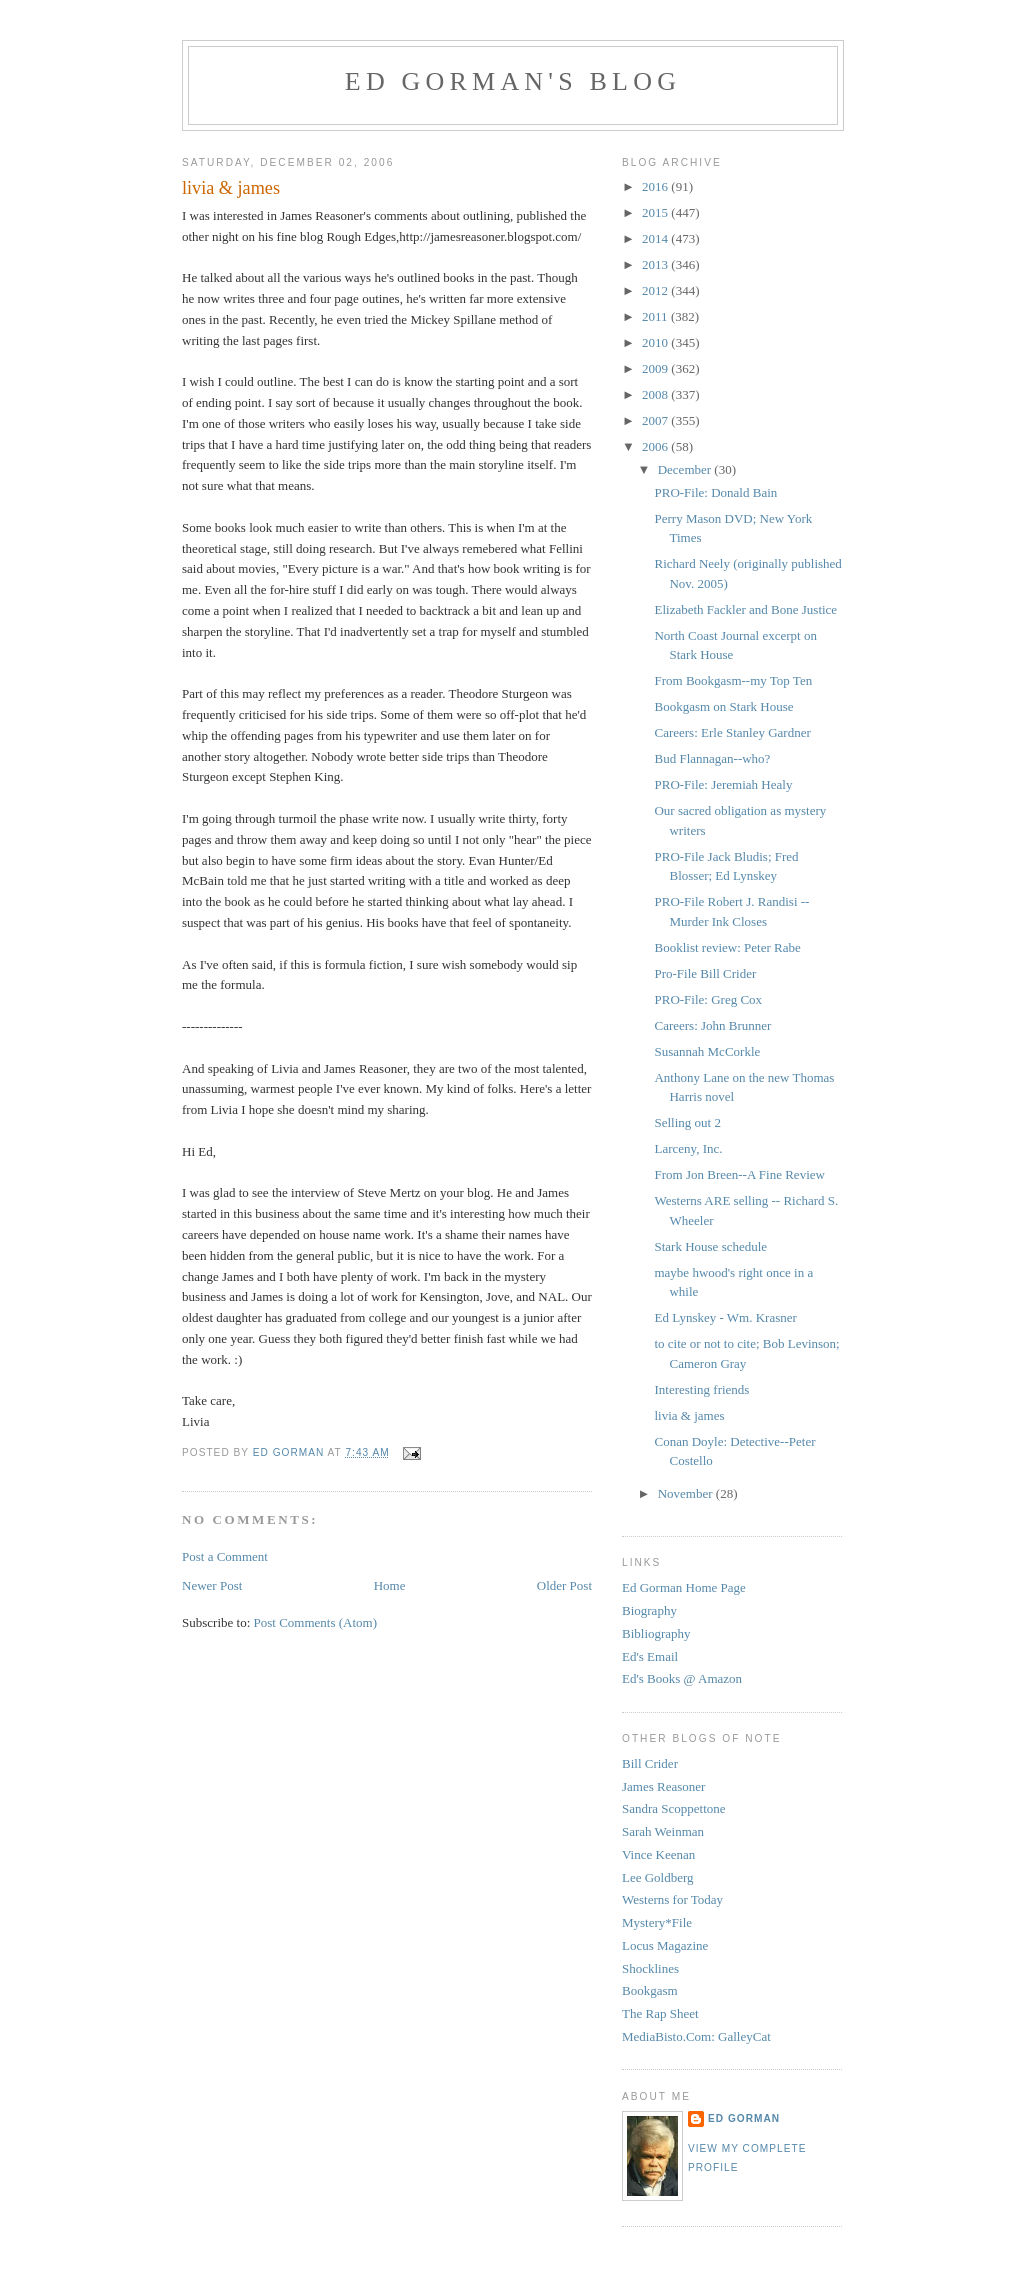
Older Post (564, 1585)
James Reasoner (663, 1786)
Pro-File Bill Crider (705, 973)
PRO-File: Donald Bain (715, 492)
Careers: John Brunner (712, 1025)
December (686, 469)
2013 (656, 264)
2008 (656, 394)
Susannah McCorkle (707, 1051)
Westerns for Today (672, 1899)
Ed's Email (650, 1656)
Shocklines (650, 1968)
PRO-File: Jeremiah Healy (723, 784)
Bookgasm (650, 1990)
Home (390, 1585)
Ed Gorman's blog (513, 81)
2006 (656, 446)
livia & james (689, 1415)
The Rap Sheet (660, 2013)
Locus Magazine (665, 1945)
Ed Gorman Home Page (684, 1587)
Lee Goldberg (658, 1877)
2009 (656, 368)
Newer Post (212, 1585)
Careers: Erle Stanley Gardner (732, 732)
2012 (656, 290)
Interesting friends (701, 1389)
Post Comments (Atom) (316, 1622)
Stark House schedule (710, 1246)
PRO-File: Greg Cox (708, 999)
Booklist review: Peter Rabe (727, 947)
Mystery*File (657, 1922)
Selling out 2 (687, 1122)
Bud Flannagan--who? (712, 758)
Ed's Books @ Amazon (682, 1678)
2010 (656, 342)
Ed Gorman (744, 2118)
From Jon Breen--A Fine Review (739, 1174)
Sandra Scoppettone (674, 1808)
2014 (656, 238)
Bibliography (656, 1633)
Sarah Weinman (663, 1831)
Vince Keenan (658, 1854)
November (687, 1493)
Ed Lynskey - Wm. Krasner (725, 1317)
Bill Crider (650, 1763)
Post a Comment (225, 1556)
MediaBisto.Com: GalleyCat (696, 2036)
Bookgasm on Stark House (723, 706)
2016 (656, 186)
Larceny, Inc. (688, 1148)
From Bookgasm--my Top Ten (733, 680)
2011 (656, 316)
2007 (656, 420)
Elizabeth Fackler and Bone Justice (745, 609)
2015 (656, 212)
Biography (649, 1610)
